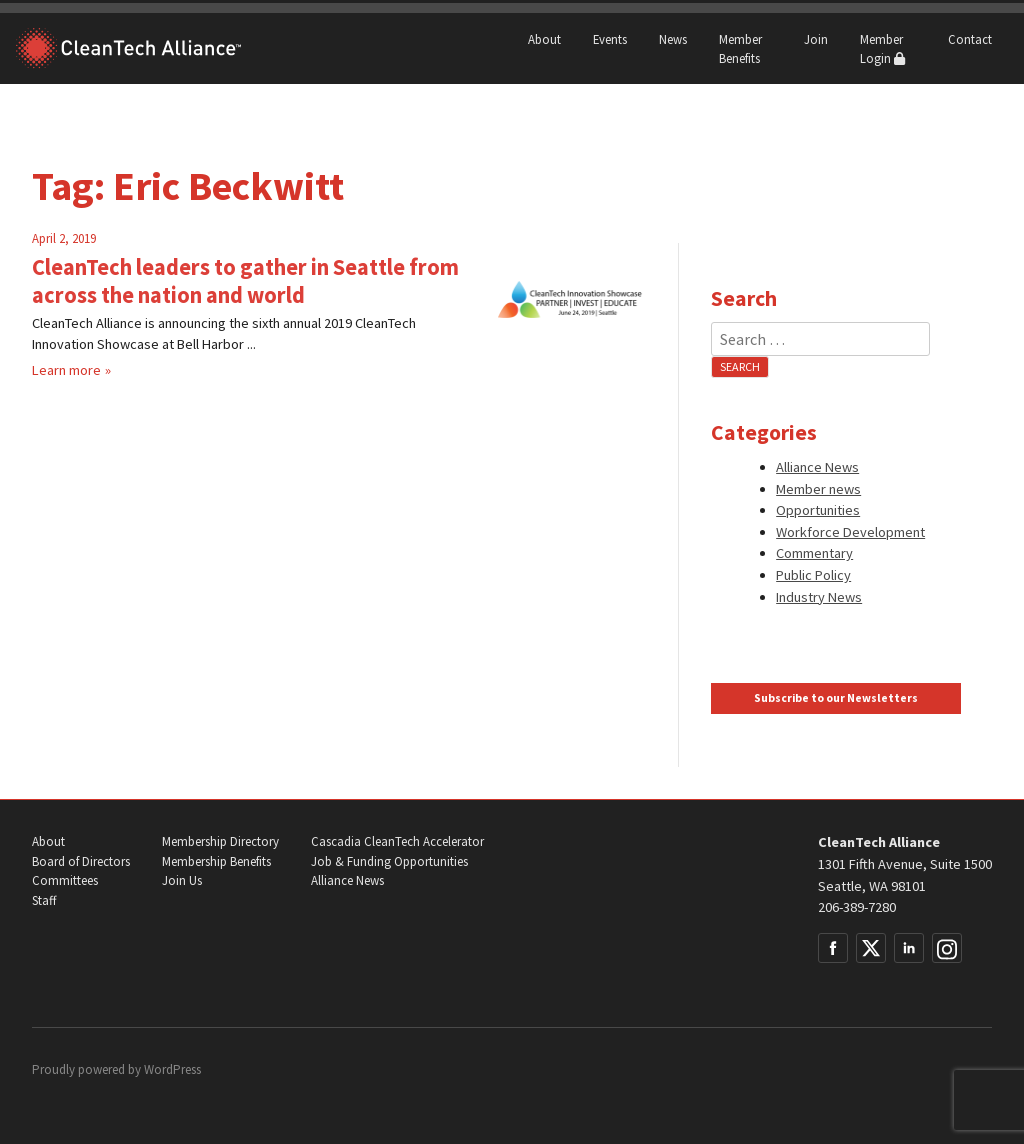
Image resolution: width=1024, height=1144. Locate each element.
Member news (818, 489)
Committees (65, 880)
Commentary (814, 553)
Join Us (182, 880)
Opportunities (818, 510)
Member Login (882, 48)
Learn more (66, 370)
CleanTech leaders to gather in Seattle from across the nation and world (245, 281)
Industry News (819, 597)
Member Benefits (740, 48)
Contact (970, 39)
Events (610, 39)
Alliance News (817, 467)
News (673, 39)
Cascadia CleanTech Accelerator (397, 841)
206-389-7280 (857, 907)
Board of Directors (81, 861)
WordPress (172, 1069)
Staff (44, 900)
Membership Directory (220, 841)
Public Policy (813, 575)
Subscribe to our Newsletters (836, 698)
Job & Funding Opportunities (389, 861)
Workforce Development (850, 532)
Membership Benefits (216, 861)
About (544, 39)
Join (816, 39)
